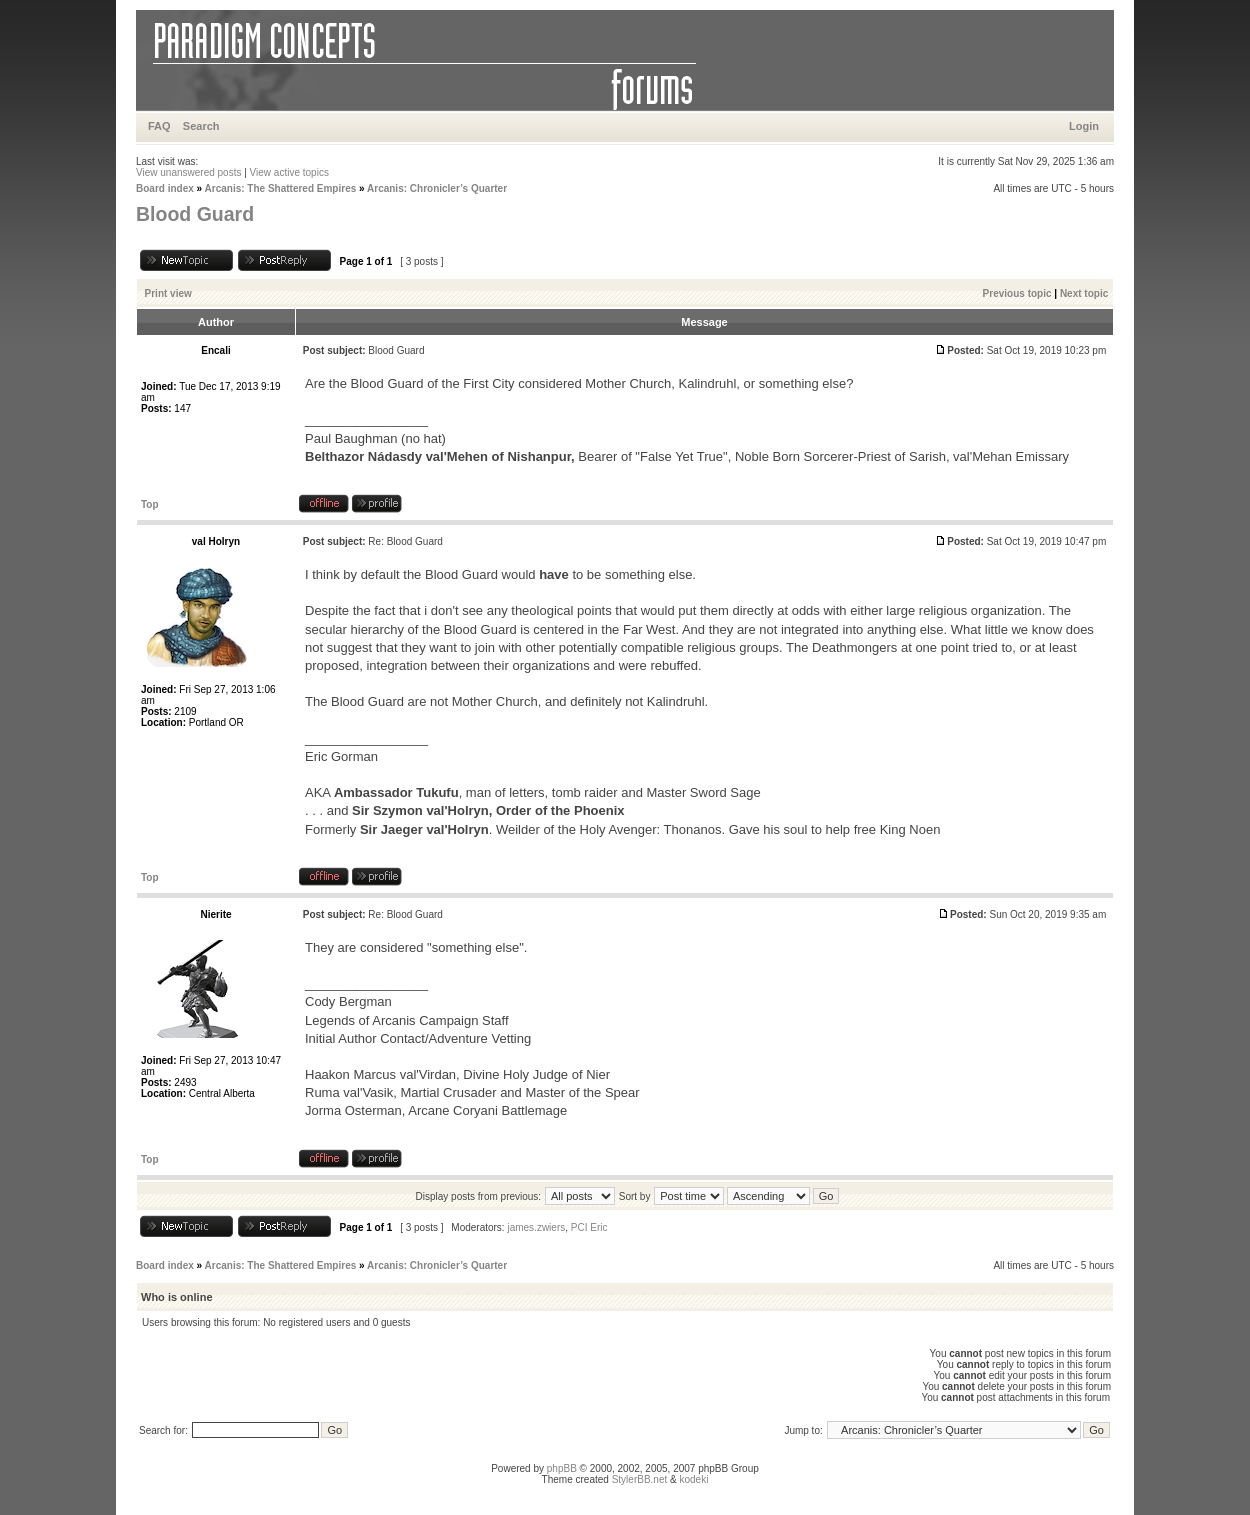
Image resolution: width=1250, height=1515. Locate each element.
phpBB (562, 1468)
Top (150, 504)
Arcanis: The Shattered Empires (281, 188)
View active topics (289, 172)
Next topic (1084, 293)
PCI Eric (589, 1227)
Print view (168, 293)
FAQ (159, 126)
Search (201, 126)
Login (1084, 126)
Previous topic (1017, 293)
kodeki (693, 1479)
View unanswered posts (188, 172)
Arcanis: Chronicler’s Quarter (437, 188)
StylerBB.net (640, 1479)
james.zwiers (536, 1227)
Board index (165, 188)
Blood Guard (195, 214)
